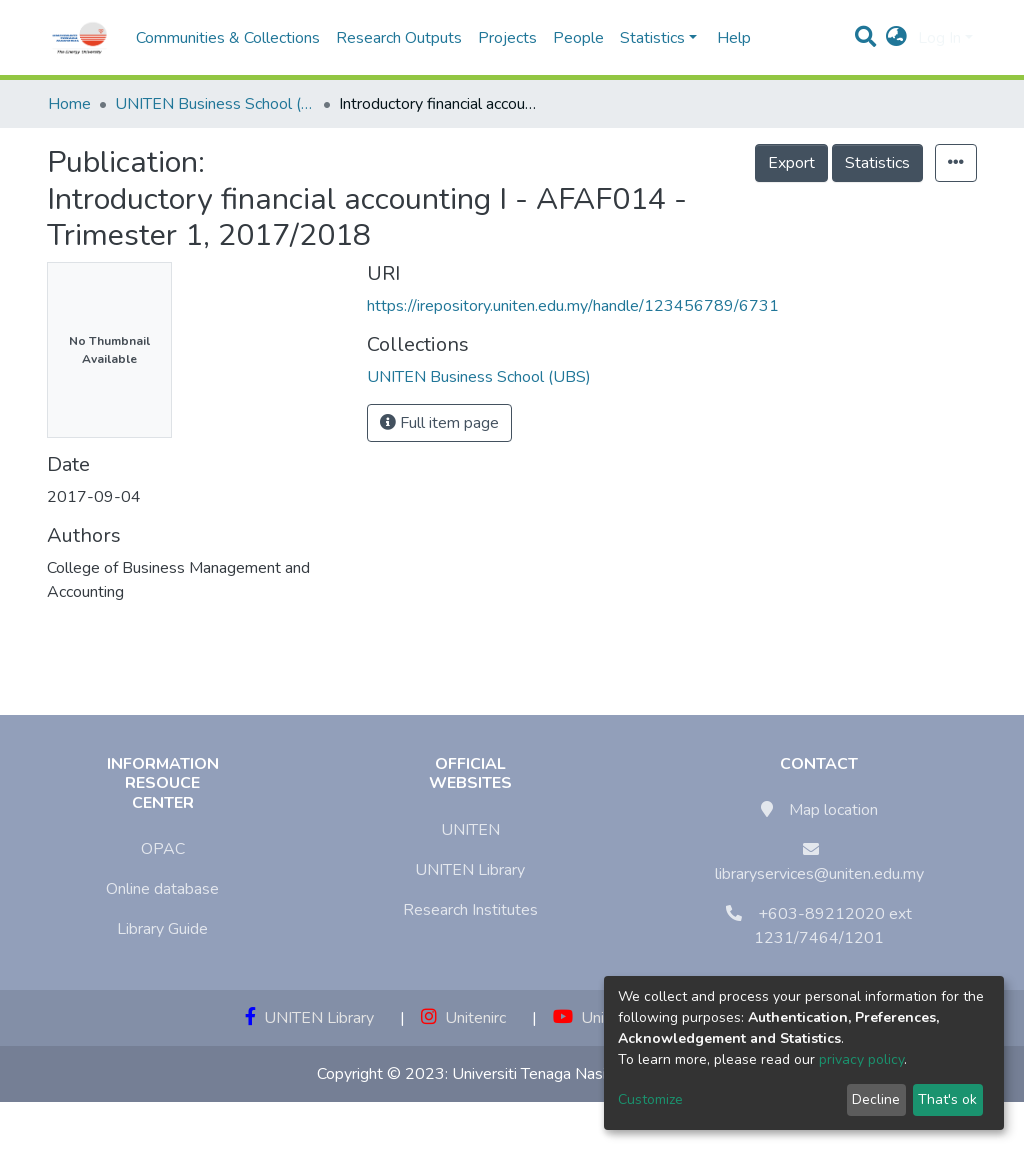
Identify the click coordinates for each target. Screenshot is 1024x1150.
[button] (896, 38)
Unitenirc (463, 1018)
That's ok (947, 1099)
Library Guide (162, 929)
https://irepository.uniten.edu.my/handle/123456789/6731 (573, 306)
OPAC (163, 849)
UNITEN (470, 830)
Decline (876, 1099)
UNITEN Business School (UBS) (215, 104)
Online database (162, 889)
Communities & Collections (228, 38)
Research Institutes (470, 910)
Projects (507, 38)
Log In (939, 38)
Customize (650, 1099)
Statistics (877, 163)
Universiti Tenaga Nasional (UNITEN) (580, 1074)
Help (728, 38)
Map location (833, 810)
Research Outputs (399, 38)
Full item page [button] (439, 423)
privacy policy (861, 1059)
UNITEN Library (470, 870)
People (578, 38)
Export (791, 163)
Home (69, 104)
